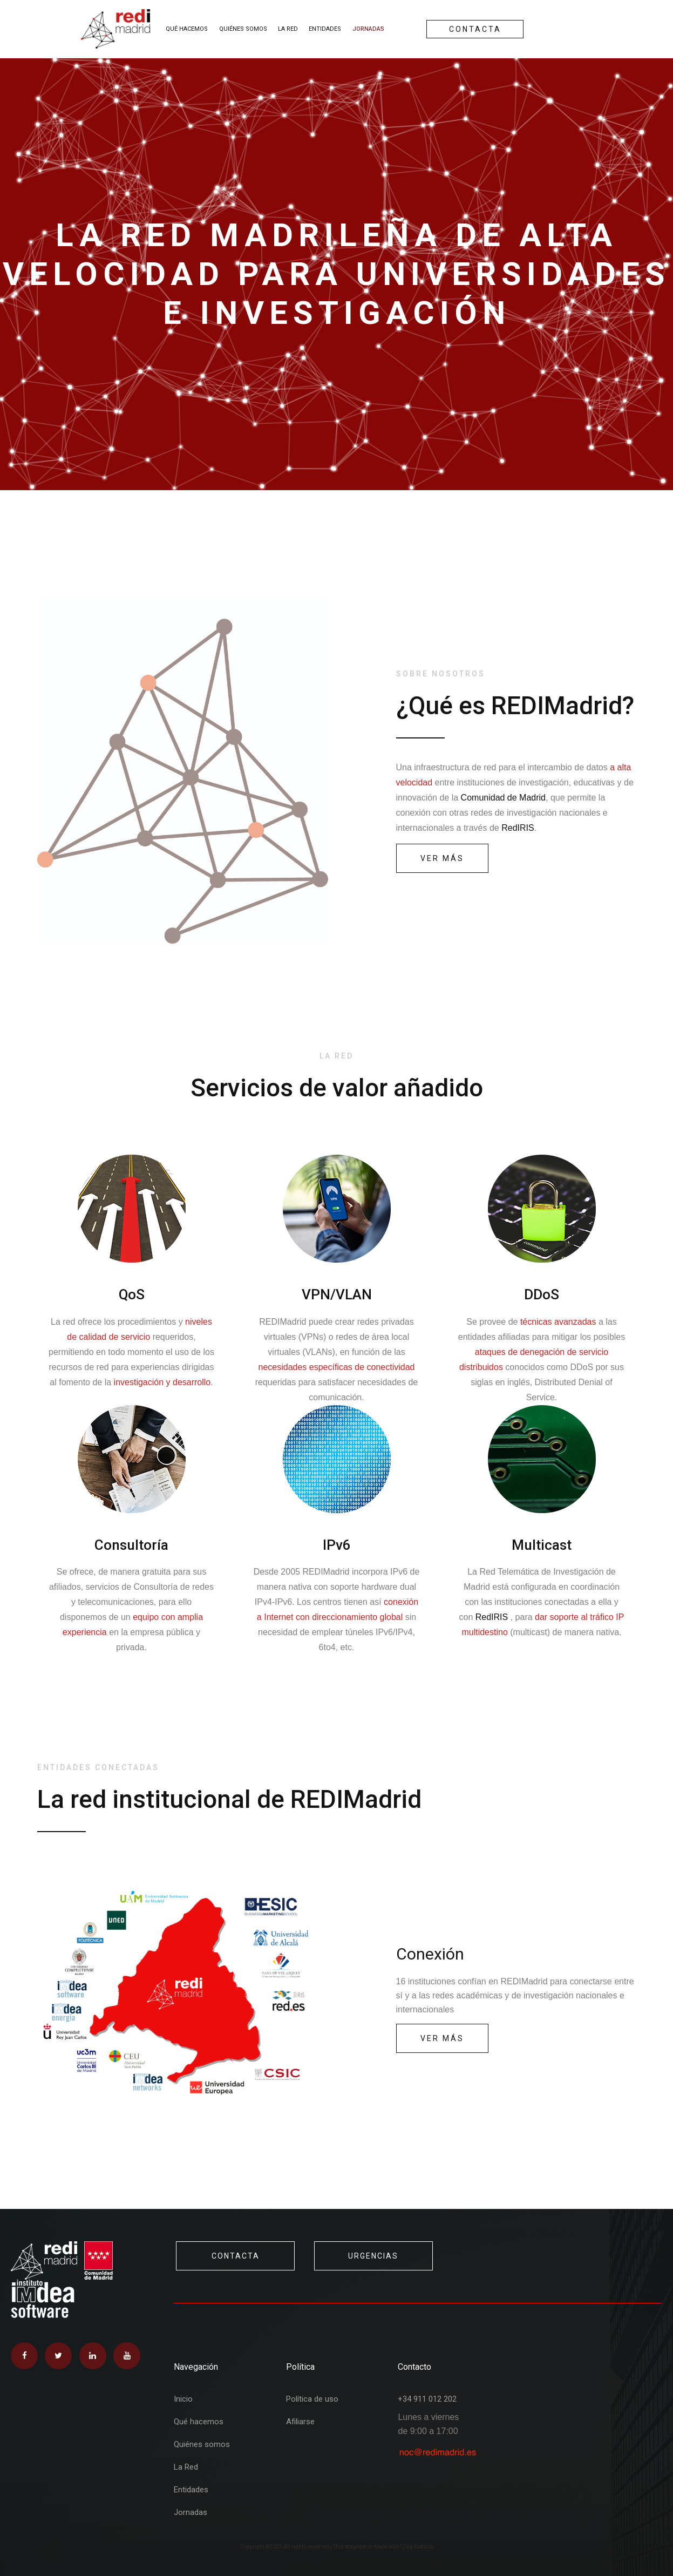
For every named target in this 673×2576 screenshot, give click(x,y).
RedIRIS (517, 827)
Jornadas (368, 28)
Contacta (475, 29)
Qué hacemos (187, 28)
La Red (288, 28)
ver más (442, 858)
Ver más (442, 2038)
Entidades (325, 28)
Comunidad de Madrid (503, 797)
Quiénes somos (243, 28)
